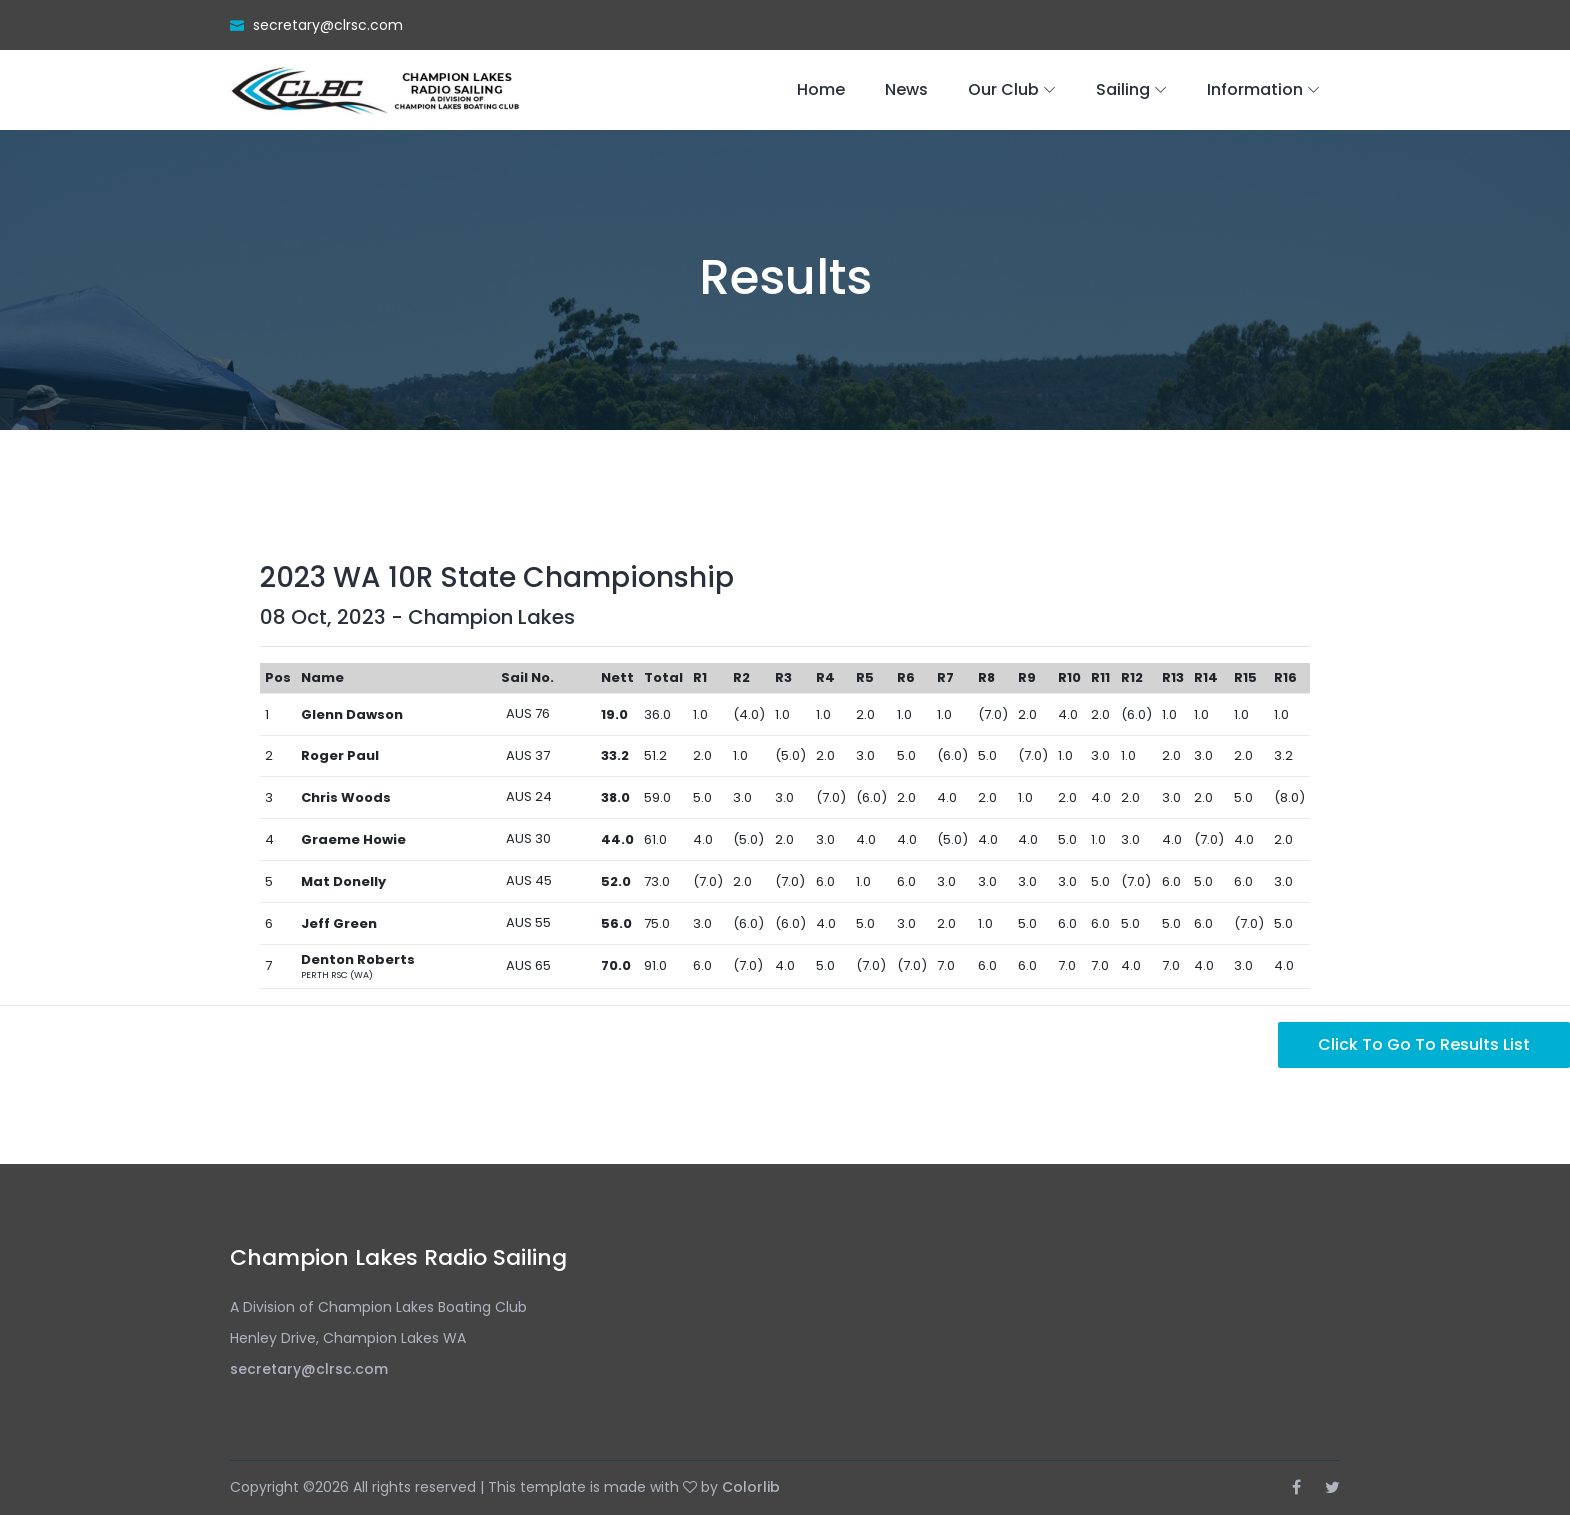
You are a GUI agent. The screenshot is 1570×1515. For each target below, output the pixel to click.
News (906, 89)
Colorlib (751, 1487)
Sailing (1123, 89)
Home (821, 89)
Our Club (1003, 89)
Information (1255, 89)
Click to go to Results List (1424, 1044)
